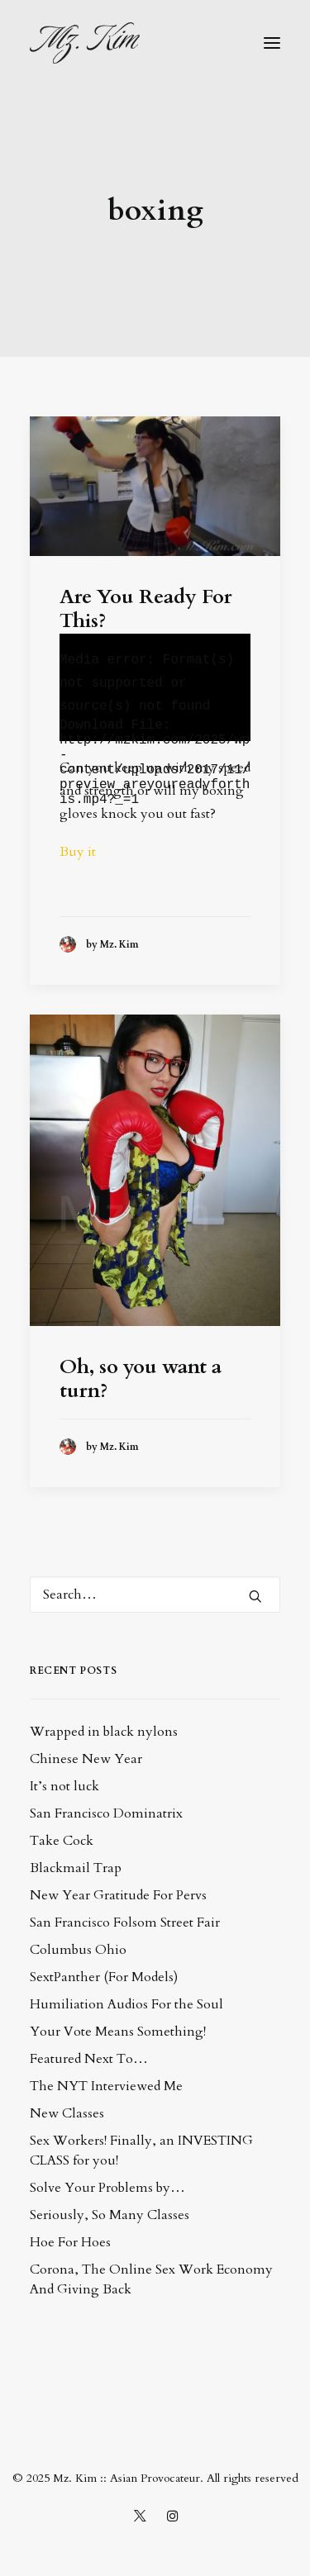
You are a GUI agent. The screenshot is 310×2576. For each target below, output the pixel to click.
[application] (155, 687)
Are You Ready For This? (146, 608)
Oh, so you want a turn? (141, 1378)
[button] (272, 43)
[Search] (155, 1594)
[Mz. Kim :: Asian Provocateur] (85, 43)
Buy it (79, 852)
